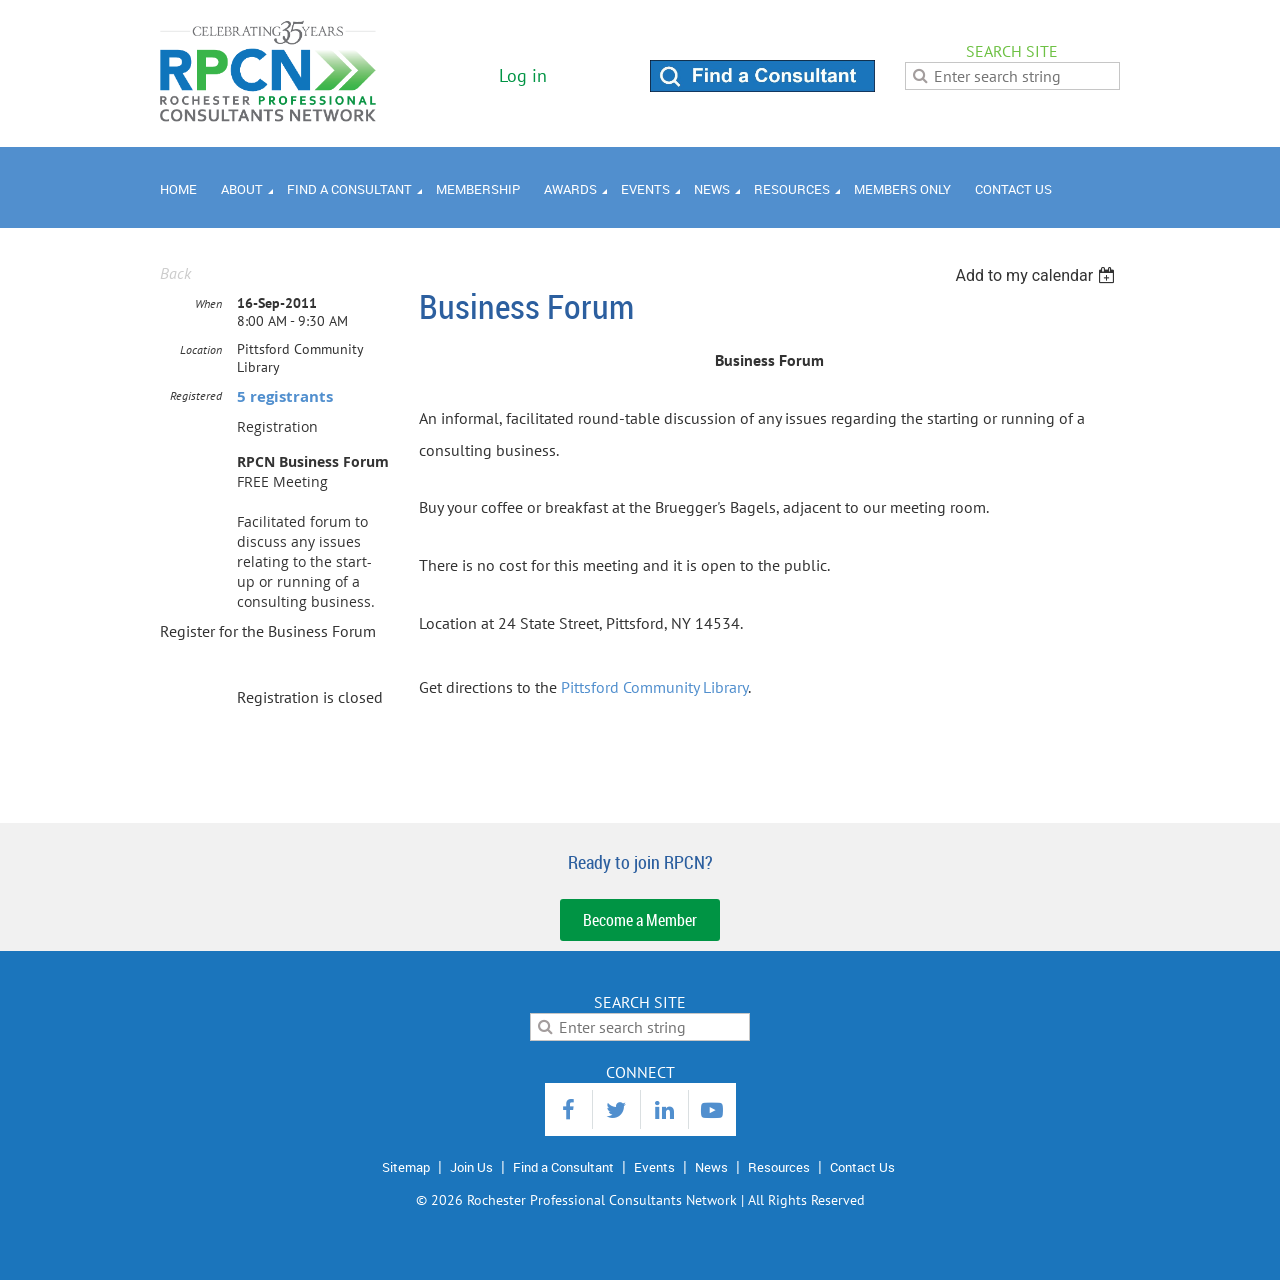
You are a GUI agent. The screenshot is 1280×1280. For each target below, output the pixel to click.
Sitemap (406, 1167)
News (711, 1167)
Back (175, 273)
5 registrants (285, 396)
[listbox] (1037, 275)
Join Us (471, 1167)
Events (654, 1167)
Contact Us (862, 1167)
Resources (779, 1167)
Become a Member (640, 920)
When (208, 303)
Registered (196, 395)
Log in (523, 75)
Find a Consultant (563, 1167)
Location (201, 349)
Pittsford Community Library (654, 687)
